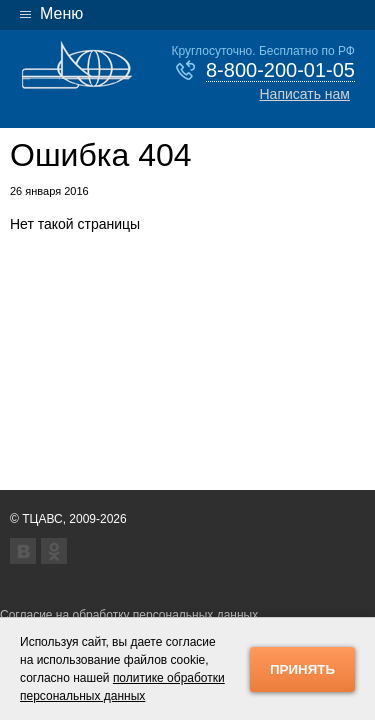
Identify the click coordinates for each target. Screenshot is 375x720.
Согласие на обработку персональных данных (129, 615)
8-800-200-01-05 (280, 70)
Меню (61, 13)
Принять (302, 669)
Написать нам (304, 94)
